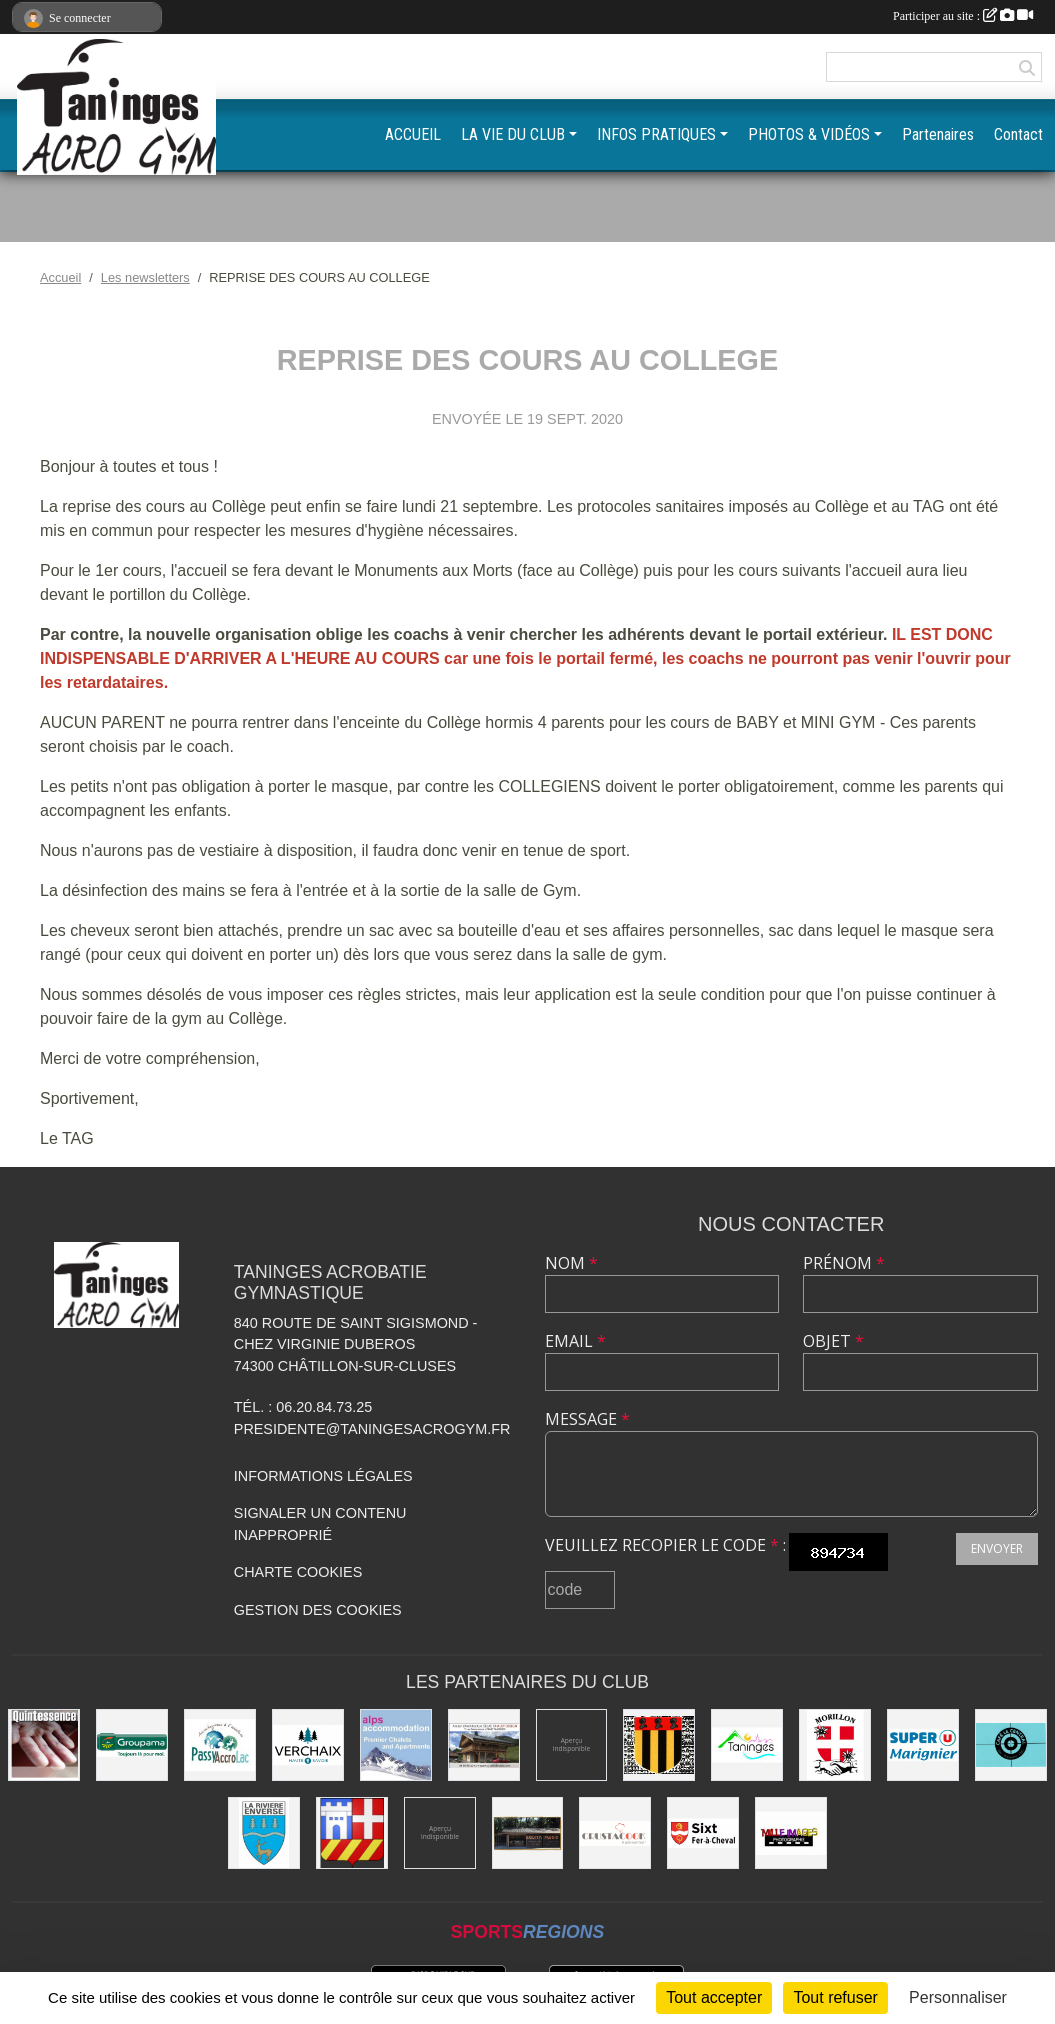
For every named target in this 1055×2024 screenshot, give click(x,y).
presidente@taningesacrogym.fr (372, 1429)
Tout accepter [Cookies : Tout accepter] (714, 1997)
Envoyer (997, 1548)
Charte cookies (298, 1572)
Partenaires (938, 134)
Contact (1018, 134)
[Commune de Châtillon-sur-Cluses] (352, 1833)
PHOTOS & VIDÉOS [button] (809, 134)
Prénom (844, 1263)
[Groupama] (132, 1745)
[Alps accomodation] (396, 1745)
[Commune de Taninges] (747, 1745)
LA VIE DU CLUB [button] (513, 134)
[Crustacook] (615, 1833)
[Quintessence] (44, 1745)
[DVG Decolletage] (440, 1833)
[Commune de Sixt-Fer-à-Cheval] (703, 1833)
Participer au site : (963, 16)
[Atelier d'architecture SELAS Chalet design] (484, 1745)
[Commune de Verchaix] (308, 1745)
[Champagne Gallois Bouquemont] (572, 1745)
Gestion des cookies (318, 1610)
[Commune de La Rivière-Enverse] (264, 1833)
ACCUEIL (413, 134)
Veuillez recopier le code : (665, 1545)
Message (587, 1419)
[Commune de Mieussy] (659, 1745)
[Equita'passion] (528, 1833)
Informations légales (323, 1476)
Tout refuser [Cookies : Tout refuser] (835, 1997)
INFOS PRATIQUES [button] (656, 134)
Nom (571, 1263)
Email (575, 1341)
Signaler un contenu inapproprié (320, 1524)
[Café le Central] (1011, 1745)
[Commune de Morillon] (835, 1745)
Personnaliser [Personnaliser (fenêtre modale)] (958, 1997)
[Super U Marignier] (923, 1745)
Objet (833, 1341)
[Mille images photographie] (791, 1833)
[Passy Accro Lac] (220, 1745)
